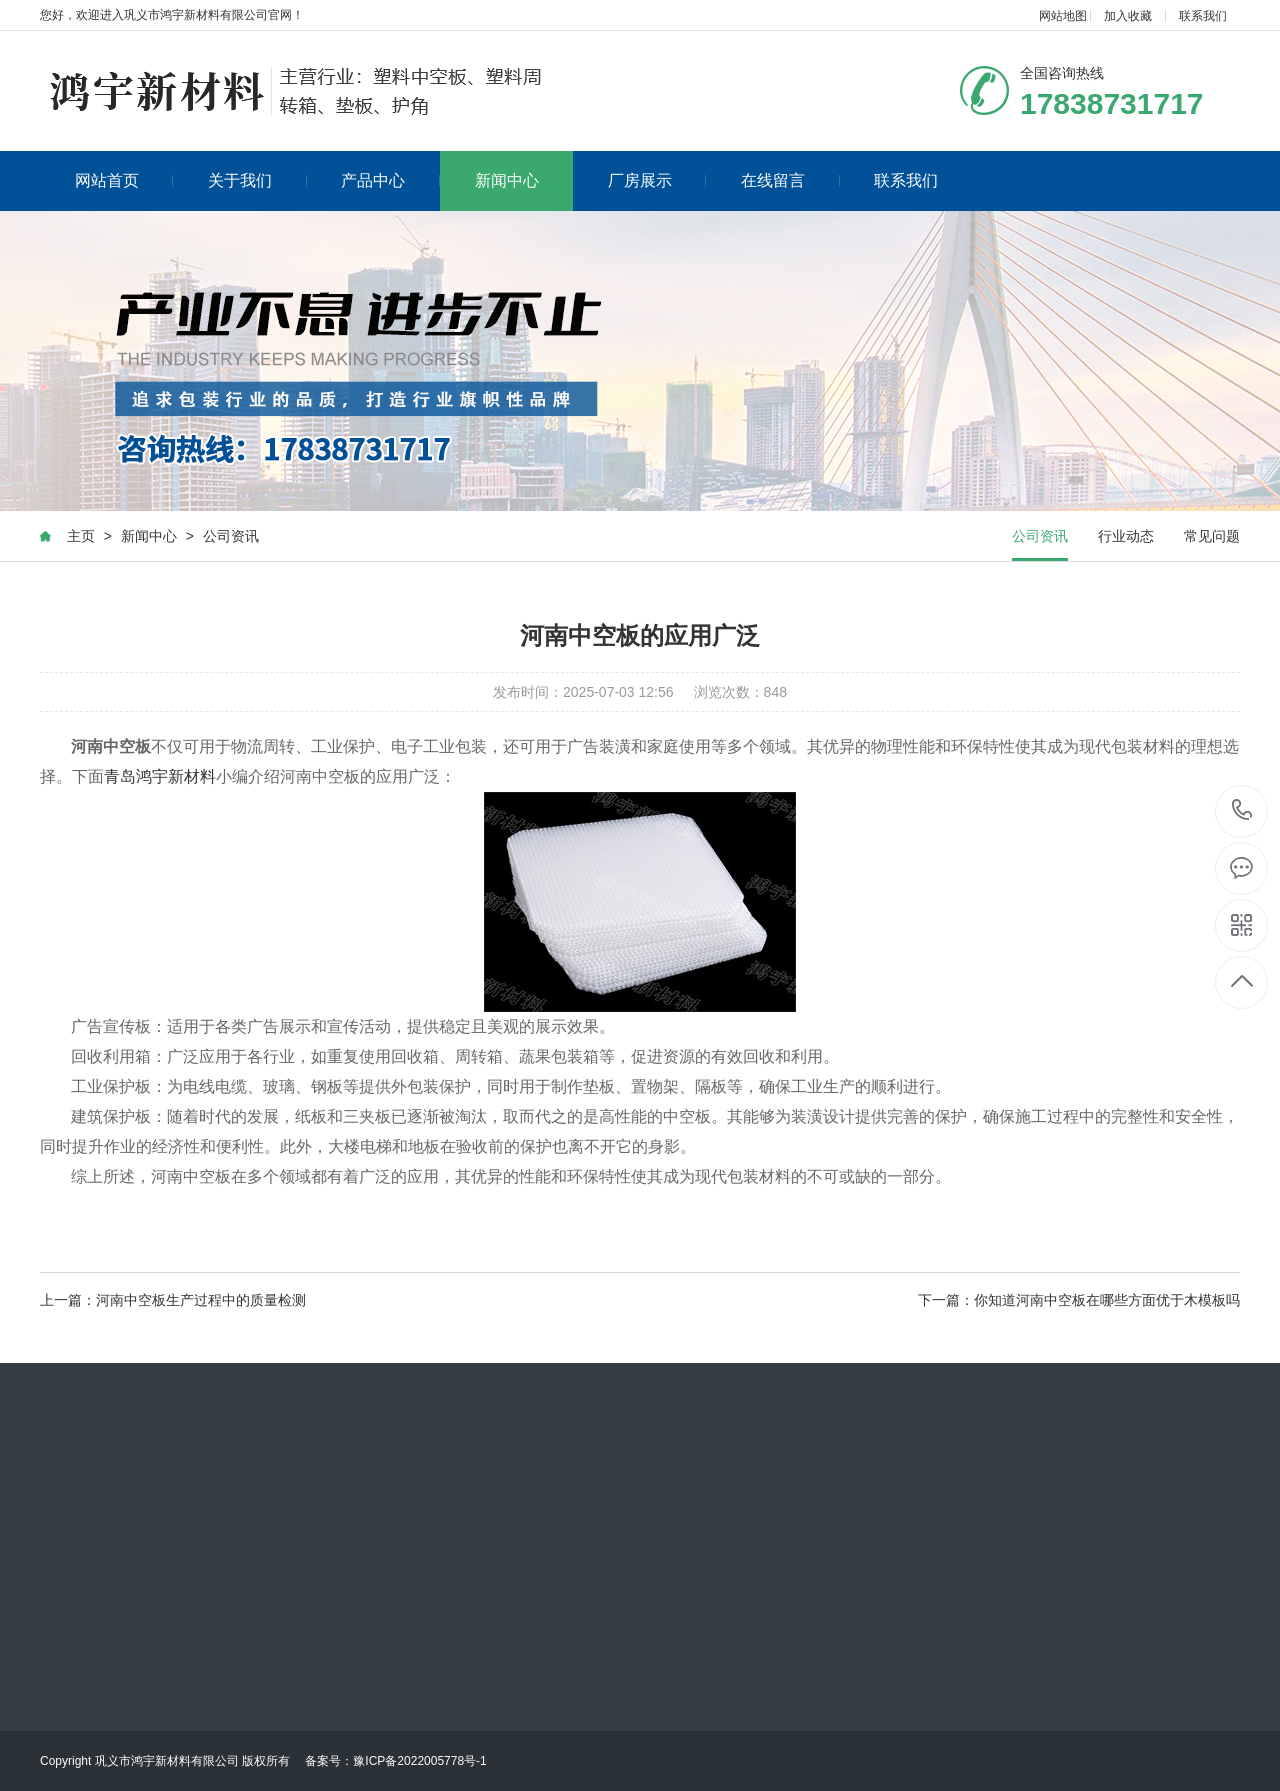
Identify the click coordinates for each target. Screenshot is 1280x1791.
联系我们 (1203, 16)
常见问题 (1212, 536)
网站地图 (1063, 16)
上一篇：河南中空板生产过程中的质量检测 (173, 1300)
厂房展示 (657, 180)
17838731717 (1242, 810)
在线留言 (790, 180)
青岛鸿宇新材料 (160, 776)
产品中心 (390, 180)
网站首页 (124, 180)
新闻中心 (507, 180)
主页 (81, 536)
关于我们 (257, 180)
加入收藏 (1128, 16)
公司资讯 (231, 536)
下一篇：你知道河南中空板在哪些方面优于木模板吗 (1079, 1300)
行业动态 (1126, 536)
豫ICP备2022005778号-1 (419, 1761)
